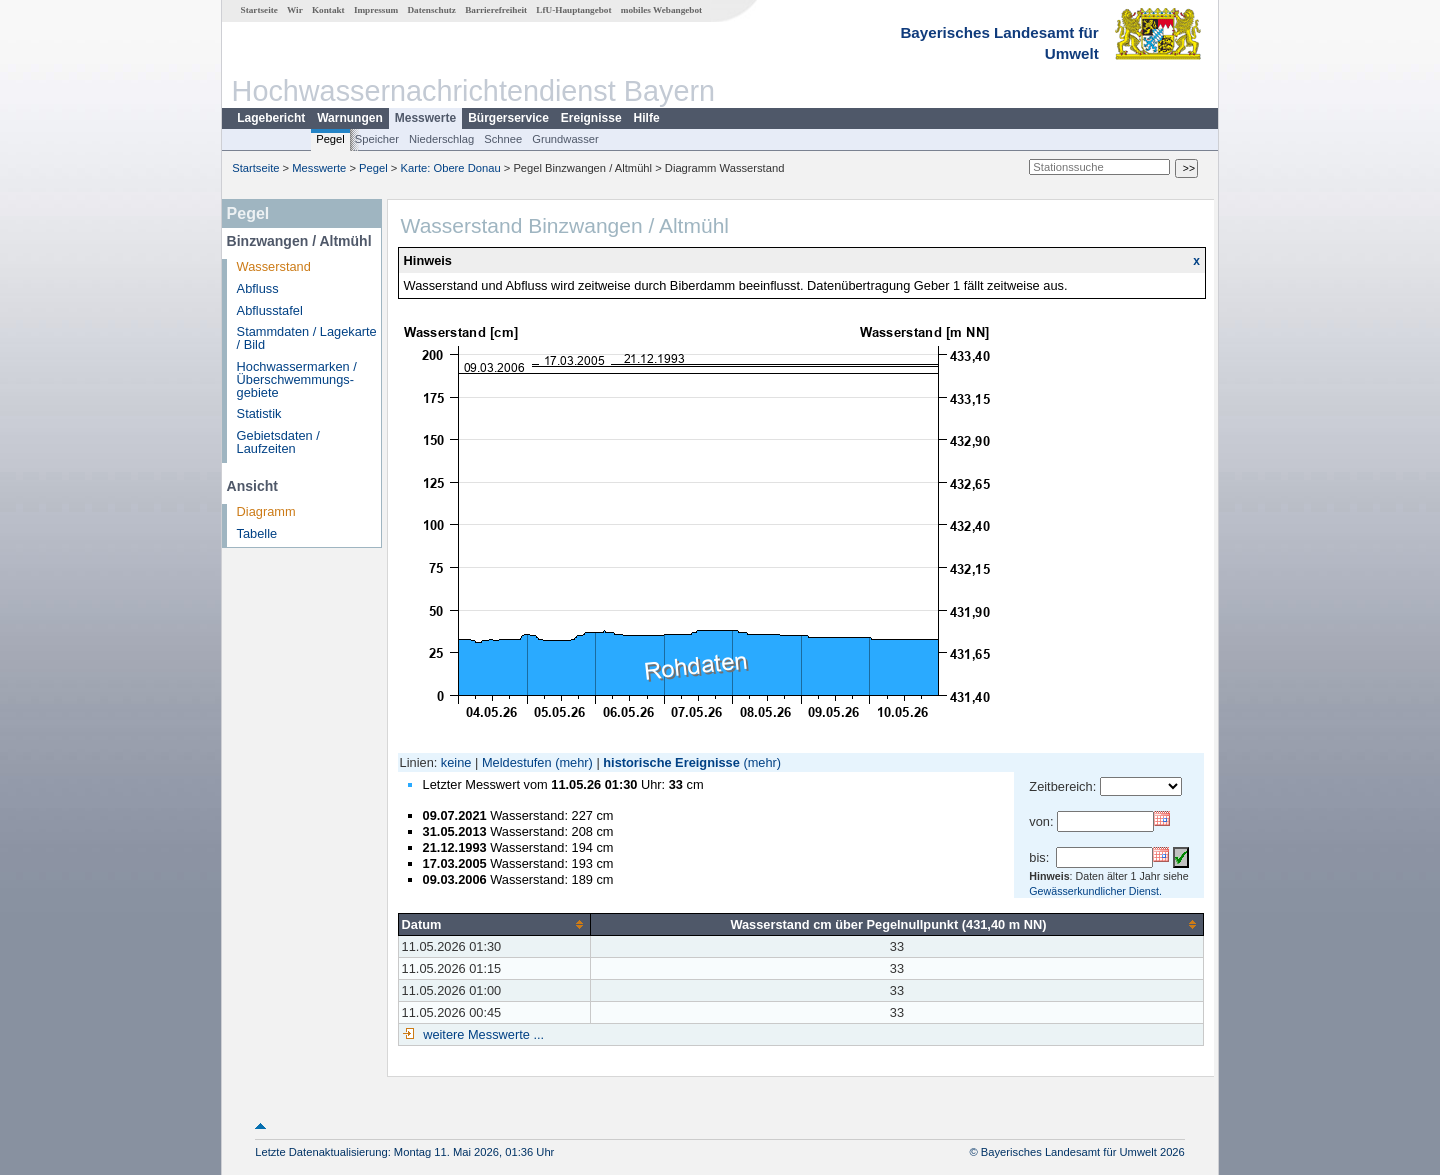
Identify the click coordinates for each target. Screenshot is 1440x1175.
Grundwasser (565, 139)
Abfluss (258, 288)
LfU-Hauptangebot (573, 10)
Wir (295, 10)
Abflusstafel (270, 310)
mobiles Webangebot (661, 10)
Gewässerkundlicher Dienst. (1095, 891)
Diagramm (266, 511)
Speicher (377, 139)
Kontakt (328, 10)
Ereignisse (591, 118)
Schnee (503, 139)
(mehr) (574, 762)
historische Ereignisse (671, 762)
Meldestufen (517, 762)
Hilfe (647, 118)
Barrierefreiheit (496, 10)
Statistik (259, 413)
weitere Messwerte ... (482, 1034)
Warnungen (350, 118)
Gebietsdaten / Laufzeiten (278, 442)
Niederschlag (441, 139)
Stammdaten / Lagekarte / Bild (307, 338)
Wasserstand (274, 266)
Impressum (376, 10)
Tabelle (257, 533)
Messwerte (425, 118)
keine (456, 762)
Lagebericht (271, 118)
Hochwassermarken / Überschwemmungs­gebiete (297, 379)
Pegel (330, 139)
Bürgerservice (508, 118)
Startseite (259, 10)
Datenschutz (431, 10)
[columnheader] (494, 924)
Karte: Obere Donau (451, 168)
